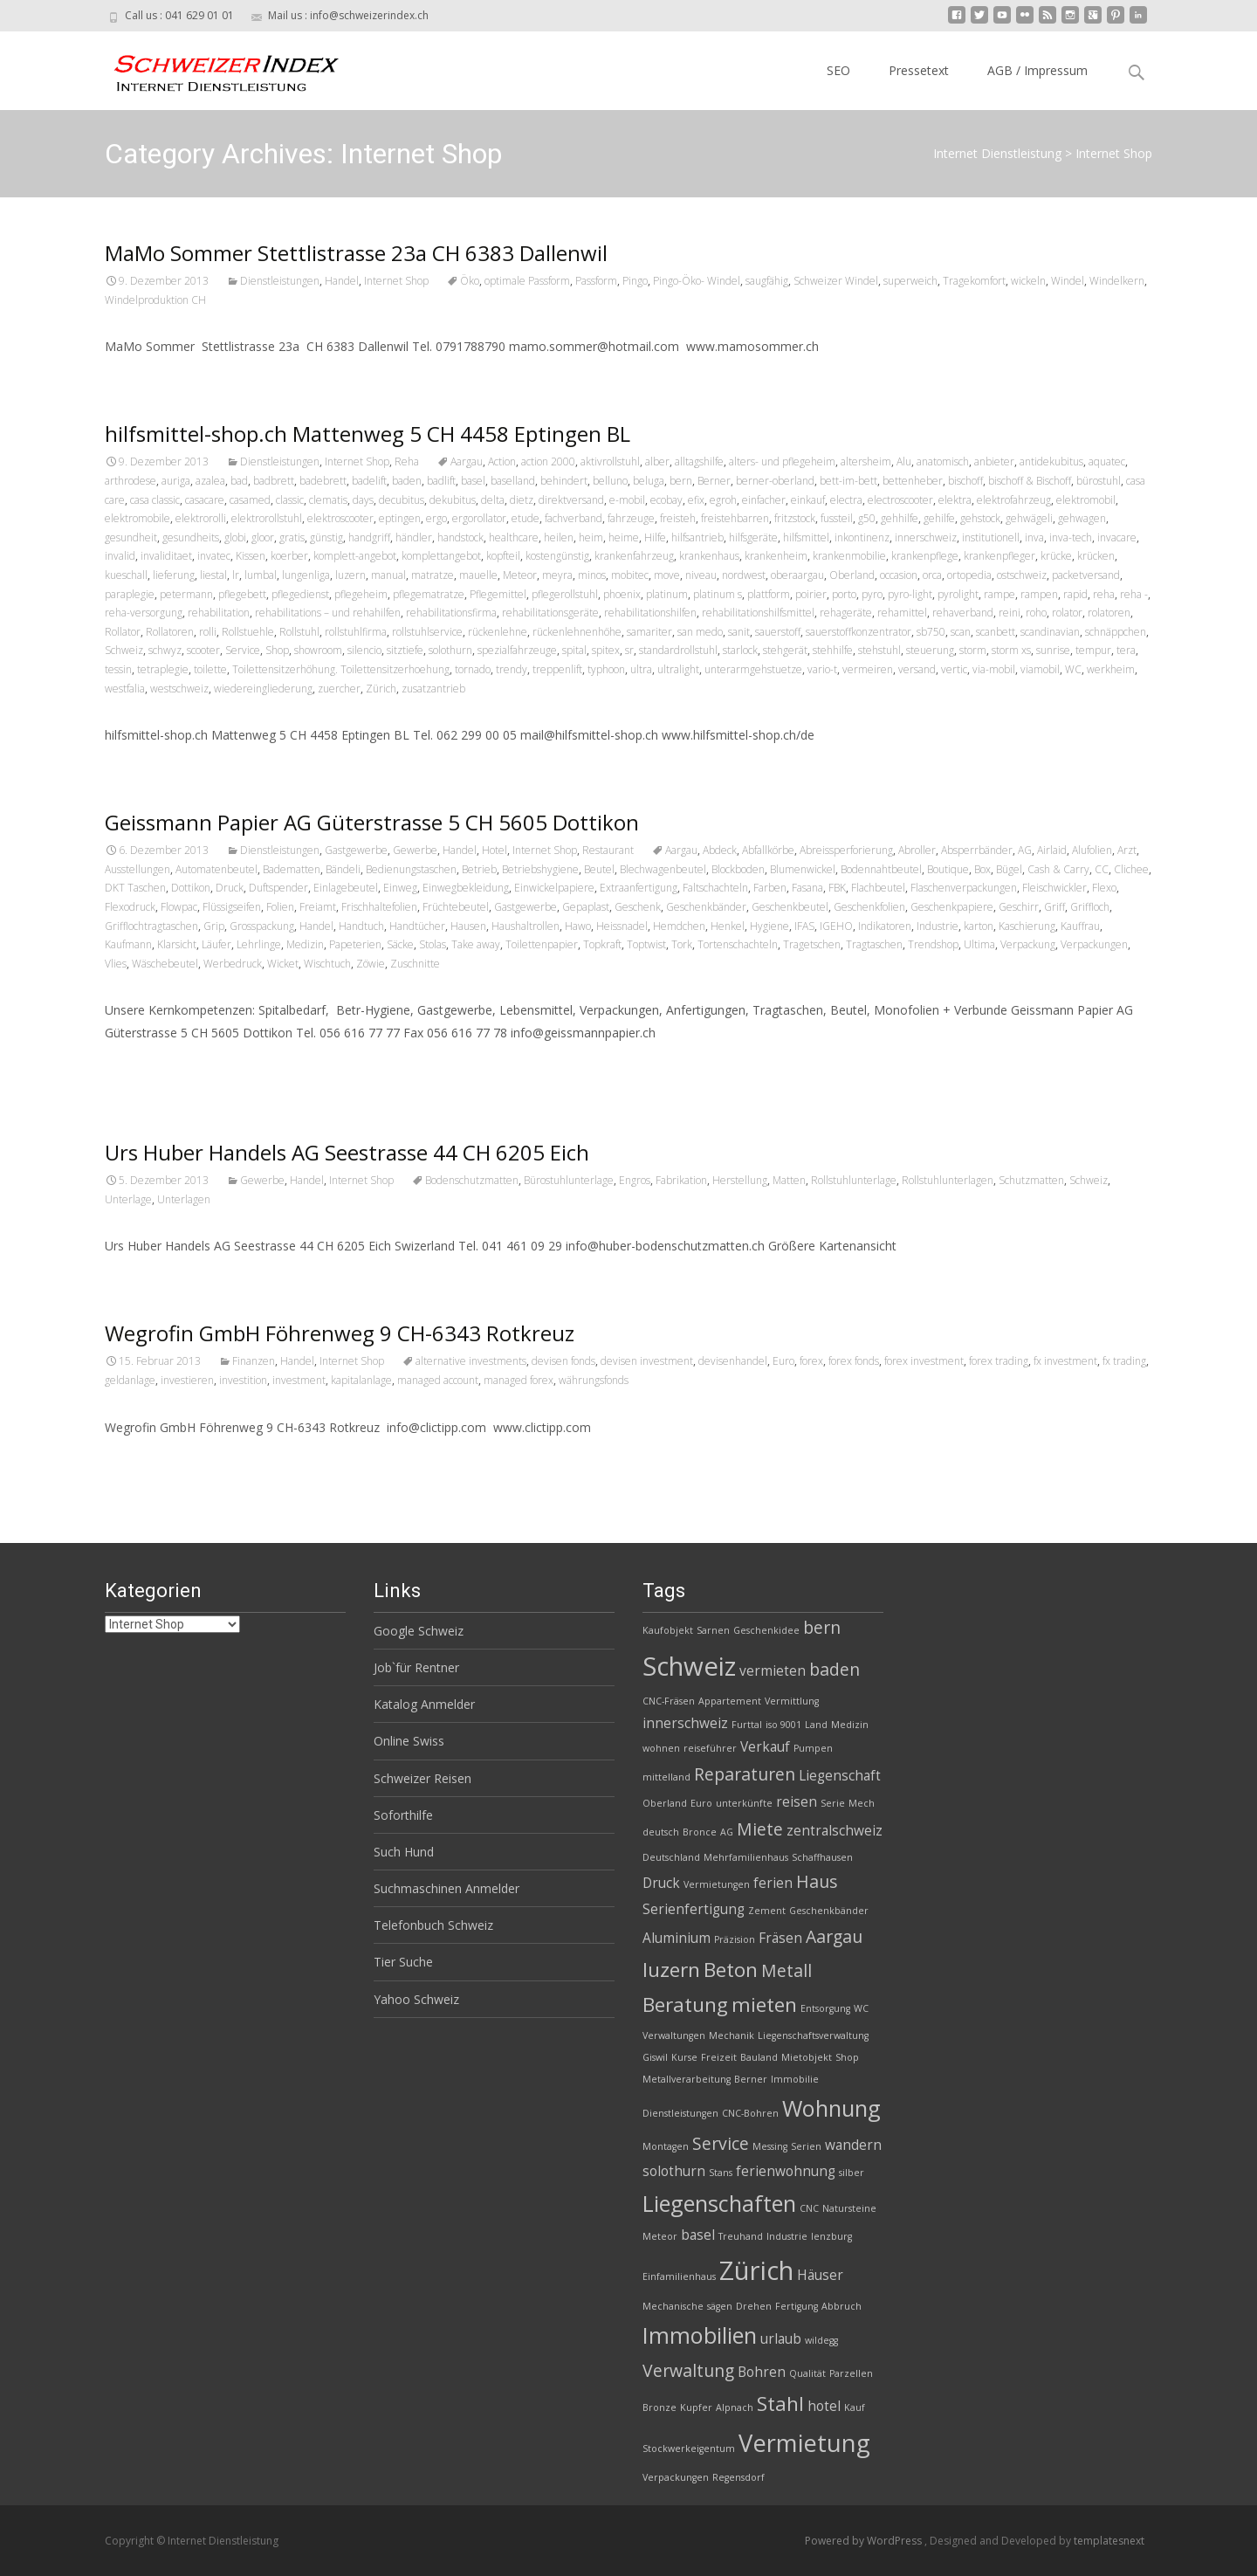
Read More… (143, 1065)
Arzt (1127, 850)
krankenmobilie (849, 555)
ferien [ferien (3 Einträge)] (773, 1883)
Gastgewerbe (356, 850)
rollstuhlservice (427, 631)
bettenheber (913, 480)
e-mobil (627, 499)
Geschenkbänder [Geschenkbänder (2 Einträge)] (829, 1910)
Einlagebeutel (345, 887)
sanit (739, 631)
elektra (955, 499)
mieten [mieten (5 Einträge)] (764, 2004)
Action (502, 461)
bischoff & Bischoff (1029, 480)
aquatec (1107, 461)
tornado (473, 669)
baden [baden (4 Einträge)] (834, 1669)
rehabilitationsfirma (451, 612)
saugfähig (766, 280)
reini (1009, 612)
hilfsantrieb (697, 537)
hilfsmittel (806, 537)
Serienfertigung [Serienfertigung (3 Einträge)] (693, 1909)
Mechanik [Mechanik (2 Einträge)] (731, 2035)
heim (591, 537)
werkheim (1111, 669)
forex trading (998, 1360)
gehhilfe (899, 518)
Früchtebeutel (455, 906)
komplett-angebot (354, 555)
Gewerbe (415, 850)
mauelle (478, 575)
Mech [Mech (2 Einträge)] (861, 1803)
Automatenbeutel (216, 869)
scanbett (995, 631)
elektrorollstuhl (266, 518)
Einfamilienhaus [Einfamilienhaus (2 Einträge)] (679, 2276)
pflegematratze (428, 594)
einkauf (808, 499)
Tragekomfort (974, 280)
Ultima (979, 944)
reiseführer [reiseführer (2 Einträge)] (710, 1748)
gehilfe (939, 518)
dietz (521, 499)
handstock (460, 537)
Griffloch (1089, 906)
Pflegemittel (498, 594)
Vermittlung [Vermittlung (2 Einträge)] (792, 1701)
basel (473, 480)
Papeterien (355, 944)
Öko (469, 280)
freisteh (678, 518)
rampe (999, 594)
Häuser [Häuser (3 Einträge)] (820, 2275)
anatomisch (943, 461)
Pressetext (919, 70)
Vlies (116, 963)
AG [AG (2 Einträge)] (726, 1832)
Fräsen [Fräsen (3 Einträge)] (780, 1938)
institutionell (991, 537)
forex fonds (853, 1360)
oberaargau (797, 575)
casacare (204, 499)
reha (1104, 594)
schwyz (165, 650)
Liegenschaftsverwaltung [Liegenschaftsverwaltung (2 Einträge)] (813, 2035)
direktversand (571, 499)
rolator (1067, 612)
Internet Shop (396, 280)
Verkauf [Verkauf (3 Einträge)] (765, 1747)
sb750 (931, 631)
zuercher (339, 688)
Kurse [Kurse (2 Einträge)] (684, 2057)
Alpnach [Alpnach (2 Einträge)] (734, 2407)
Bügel (1009, 869)
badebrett (323, 480)
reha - (1134, 594)
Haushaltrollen (525, 926)
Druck (230, 887)
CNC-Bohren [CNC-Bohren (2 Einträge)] (750, 2113)
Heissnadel (622, 926)
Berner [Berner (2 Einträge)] (750, 2079)
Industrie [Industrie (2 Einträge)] (786, 2236)
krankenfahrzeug (634, 555)
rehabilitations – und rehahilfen (328, 612)
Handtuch (361, 926)
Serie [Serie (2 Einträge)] (833, 1803)
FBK (837, 887)
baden (407, 480)
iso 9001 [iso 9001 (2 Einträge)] (783, 1724)
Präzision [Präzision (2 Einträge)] (734, 1939)
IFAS (804, 926)
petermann (186, 594)
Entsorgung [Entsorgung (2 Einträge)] (825, 2008)
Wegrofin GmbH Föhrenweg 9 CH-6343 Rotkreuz (339, 1333)
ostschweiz (1022, 575)
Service (242, 650)
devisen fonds (563, 1360)
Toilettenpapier (541, 944)
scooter (203, 650)
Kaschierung (1027, 926)
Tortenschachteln (737, 944)
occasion (898, 575)
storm (972, 650)
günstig (326, 537)
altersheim (866, 461)
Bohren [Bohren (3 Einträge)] (762, 2372)
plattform (768, 594)
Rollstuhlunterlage (853, 1180)
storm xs (1011, 650)
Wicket (283, 963)
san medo (700, 631)
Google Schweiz (419, 1630)
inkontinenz (862, 537)
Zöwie (370, 963)
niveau (701, 575)
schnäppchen (1115, 631)
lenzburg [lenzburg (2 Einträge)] (831, 2236)
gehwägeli (1029, 518)
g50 (867, 518)
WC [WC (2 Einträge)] (861, 2008)
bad (239, 480)
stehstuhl (879, 650)
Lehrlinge (259, 944)
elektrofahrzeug (1014, 499)
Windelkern (1116, 280)
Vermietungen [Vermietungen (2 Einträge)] (716, 1884)
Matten (789, 1180)
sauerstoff (777, 631)
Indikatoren (884, 926)
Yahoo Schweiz (416, 1999)
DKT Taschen (135, 887)
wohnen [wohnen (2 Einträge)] (661, 1748)
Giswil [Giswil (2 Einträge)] (655, 2057)
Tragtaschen (874, 944)
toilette (210, 669)
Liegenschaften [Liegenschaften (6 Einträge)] (719, 2203)
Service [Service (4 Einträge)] (720, 2143)
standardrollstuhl (678, 650)
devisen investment (647, 1360)
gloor (262, 537)
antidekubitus (1051, 461)
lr (235, 575)
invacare (1117, 537)
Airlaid (1052, 850)
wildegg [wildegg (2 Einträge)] (821, 2340)
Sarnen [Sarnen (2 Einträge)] (713, 1630)
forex (811, 1360)
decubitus (401, 499)
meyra (557, 575)
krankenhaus (709, 555)
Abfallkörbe (768, 850)
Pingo (635, 280)
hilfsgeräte (753, 537)
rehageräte (846, 612)
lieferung (174, 575)
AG (1025, 850)
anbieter (994, 461)
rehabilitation (219, 612)
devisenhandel (732, 1360)
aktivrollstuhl (610, 461)
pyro (872, 594)
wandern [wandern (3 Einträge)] (853, 2145)
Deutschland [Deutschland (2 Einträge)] (671, 1857)
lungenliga (306, 575)
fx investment (1065, 1360)
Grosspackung (262, 926)
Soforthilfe (403, 1815)
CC (1102, 869)
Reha (407, 461)
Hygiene (769, 926)
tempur (1093, 650)
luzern (350, 575)
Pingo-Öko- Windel (696, 280)
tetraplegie (163, 669)
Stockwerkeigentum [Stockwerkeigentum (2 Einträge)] (688, 2448)
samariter (649, 631)
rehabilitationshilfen (650, 612)
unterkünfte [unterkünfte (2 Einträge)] (744, 1803)
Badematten (291, 869)
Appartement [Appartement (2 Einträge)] (729, 1701)
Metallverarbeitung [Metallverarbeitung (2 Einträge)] (686, 2079)
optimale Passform (527, 280)
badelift (369, 480)
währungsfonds (593, 1380)
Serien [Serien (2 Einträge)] (806, 2146)
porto (844, 594)
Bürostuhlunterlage (569, 1180)
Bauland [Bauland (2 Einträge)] (759, 2057)
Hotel (494, 850)
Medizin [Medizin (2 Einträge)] (850, 1724)
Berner (714, 480)
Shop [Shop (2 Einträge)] (847, 2057)
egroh (723, 499)
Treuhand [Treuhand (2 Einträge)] (740, 2236)
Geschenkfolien (869, 906)
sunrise (1053, 650)
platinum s (717, 594)
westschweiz (179, 688)
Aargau (466, 461)
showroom (318, 650)
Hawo (578, 926)
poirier (811, 594)
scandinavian (1050, 631)
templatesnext (1109, 2540)
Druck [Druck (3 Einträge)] (661, 1883)
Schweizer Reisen (422, 1778)
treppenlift (557, 669)
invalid (120, 555)
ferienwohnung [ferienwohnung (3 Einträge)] (785, 2171)
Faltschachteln (715, 887)
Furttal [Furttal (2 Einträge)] (747, 1724)
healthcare (514, 537)
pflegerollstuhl (565, 594)
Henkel (728, 926)
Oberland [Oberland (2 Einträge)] (664, 1803)
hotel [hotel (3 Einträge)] (824, 2406)
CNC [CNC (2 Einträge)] (809, 2208)
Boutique (948, 869)
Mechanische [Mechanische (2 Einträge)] (673, 2306)
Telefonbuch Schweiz (433, 1925)
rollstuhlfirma (356, 631)
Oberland (852, 575)
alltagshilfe (699, 461)
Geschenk (638, 906)
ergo (436, 518)
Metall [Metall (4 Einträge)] (786, 1970)
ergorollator (479, 518)
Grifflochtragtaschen (151, 926)
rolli (207, 631)
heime (623, 537)
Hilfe (655, 537)
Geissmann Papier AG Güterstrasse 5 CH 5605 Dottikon (372, 822)
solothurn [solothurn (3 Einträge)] (673, 2171)
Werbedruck (232, 963)
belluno (610, 480)
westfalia (125, 688)
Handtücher (417, 926)
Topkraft (602, 944)
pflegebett (242, 594)
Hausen (468, 926)
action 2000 (548, 461)
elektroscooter (340, 518)
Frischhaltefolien (379, 906)
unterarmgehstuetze (753, 669)
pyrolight (958, 594)
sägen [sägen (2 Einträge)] (719, 2306)
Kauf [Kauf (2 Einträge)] (854, 2407)
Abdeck (720, 850)
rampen (1039, 594)
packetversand (1086, 575)
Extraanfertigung (638, 887)
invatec (213, 555)
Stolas (432, 944)
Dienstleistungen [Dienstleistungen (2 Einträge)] (680, 2113)
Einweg (400, 887)
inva (1034, 537)
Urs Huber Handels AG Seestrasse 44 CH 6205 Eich (347, 1152)
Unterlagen (183, 1199)
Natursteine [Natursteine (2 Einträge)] (849, 2208)
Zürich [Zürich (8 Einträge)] (756, 2270)
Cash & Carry (1058, 869)
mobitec (630, 575)
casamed (250, 499)
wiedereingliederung (263, 688)
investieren (187, 1380)
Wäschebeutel (165, 963)
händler (413, 537)
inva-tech (1070, 537)
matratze (432, 575)
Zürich (381, 688)
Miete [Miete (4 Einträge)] (760, 1829)
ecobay (666, 499)
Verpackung (1027, 944)
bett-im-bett (848, 480)
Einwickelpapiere (554, 887)
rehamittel (902, 612)
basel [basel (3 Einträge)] (698, 2235)
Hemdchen (679, 926)
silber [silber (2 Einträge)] (851, 2172)
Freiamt (317, 906)
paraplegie (130, 594)
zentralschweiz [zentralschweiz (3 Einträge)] (834, 1831)
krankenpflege (924, 555)
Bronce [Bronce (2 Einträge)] (700, 1832)
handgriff (369, 537)
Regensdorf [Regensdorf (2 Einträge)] (738, 2477)
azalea (210, 480)
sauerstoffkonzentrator (858, 631)
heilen (559, 537)
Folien (280, 906)
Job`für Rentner (416, 1667)
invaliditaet (166, 555)
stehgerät (785, 650)
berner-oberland (775, 480)
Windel (1067, 280)
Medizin (305, 944)
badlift (441, 480)
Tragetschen (812, 944)
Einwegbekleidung (465, 887)
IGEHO (836, 926)
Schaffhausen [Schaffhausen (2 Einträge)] (822, 1857)
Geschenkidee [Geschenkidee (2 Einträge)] (766, 1630)
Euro (783, 1360)
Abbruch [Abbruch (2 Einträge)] (841, 2306)
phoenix (622, 594)
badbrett (273, 480)
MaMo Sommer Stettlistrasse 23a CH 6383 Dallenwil (356, 252)
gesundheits (190, 537)
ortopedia (969, 575)
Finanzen (253, 1360)
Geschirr (1019, 906)
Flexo (1104, 887)
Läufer (216, 944)
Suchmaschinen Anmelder (446, 1888)
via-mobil (993, 669)
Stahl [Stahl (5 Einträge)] (780, 2403)
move (667, 575)
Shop (277, 650)
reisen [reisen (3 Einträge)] (796, 1802)
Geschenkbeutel (790, 906)
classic (290, 499)
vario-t (822, 669)
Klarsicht (176, 944)
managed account (437, 1380)
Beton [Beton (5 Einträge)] (731, 1969)
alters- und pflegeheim (782, 461)
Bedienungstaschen (411, 869)
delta (493, 499)
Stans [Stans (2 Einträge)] (720, 2172)
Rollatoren (170, 631)
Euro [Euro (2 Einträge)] (701, 1803)
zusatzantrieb (433, 688)
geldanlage (130, 1380)
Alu (903, 461)
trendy (511, 669)
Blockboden (738, 869)
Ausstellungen (137, 869)
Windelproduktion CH (155, 300)
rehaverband (962, 612)
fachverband (573, 518)
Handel (342, 280)
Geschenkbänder (706, 906)
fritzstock (794, 518)
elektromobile (137, 518)
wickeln (1028, 280)
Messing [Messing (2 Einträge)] (769, 2146)
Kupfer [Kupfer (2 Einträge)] (696, 2407)
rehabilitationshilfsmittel (758, 612)
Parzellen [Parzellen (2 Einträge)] (851, 2373)
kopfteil (503, 555)
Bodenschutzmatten (472, 1180)
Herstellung (739, 1180)
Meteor (520, 575)
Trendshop (933, 944)
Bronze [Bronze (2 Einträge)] (659, 2407)
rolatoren (1109, 612)
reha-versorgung (143, 612)
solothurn (450, 650)
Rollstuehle (248, 631)
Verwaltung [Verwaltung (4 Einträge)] (688, 2370)
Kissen (250, 555)
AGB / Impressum (1037, 70)
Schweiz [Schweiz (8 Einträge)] (689, 1666)
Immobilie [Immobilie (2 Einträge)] (795, 2079)
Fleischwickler (1054, 887)
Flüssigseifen (232, 906)
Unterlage (128, 1199)
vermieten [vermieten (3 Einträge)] (772, 1671)
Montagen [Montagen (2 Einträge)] (665, 2146)
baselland (513, 480)
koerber (289, 555)
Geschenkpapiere (951, 906)
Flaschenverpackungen (963, 887)
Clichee (1131, 869)
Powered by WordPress (864, 2540)
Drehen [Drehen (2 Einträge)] (754, 2306)
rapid (1075, 594)
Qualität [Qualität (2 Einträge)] (807, 2373)
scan (961, 631)
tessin (118, 669)
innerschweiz (926, 537)
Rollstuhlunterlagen (947, 1180)
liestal (213, 575)
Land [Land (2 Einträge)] (816, 1724)
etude (525, 518)
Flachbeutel (878, 887)
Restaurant (608, 850)
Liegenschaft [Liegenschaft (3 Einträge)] (840, 1776)
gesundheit (131, 537)
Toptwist (646, 944)
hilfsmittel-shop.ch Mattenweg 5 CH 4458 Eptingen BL (367, 433)
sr (629, 650)
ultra (641, 669)
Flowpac (179, 906)
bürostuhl (1098, 480)
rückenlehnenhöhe (577, 631)
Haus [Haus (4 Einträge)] (816, 1881)
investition (243, 1380)
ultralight (678, 669)
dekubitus (452, 499)
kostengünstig (557, 555)
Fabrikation (681, 1180)
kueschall (126, 575)
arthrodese (130, 480)
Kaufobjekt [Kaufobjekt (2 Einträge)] (667, 1630)
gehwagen (1082, 518)
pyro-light (910, 594)
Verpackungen (1094, 944)
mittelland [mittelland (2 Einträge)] (666, 1777)
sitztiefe (405, 650)
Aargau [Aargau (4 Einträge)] (834, 1936)
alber (657, 461)
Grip (213, 926)
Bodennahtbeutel (881, 869)
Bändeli (343, 869)
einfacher (764, 499)
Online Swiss (409, 1740)
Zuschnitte (415, 963)
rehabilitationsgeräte (550, 612)
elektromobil (1086, 499)
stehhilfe (833, 650)
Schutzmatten (1031, 1180)
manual (388, 575)
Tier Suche (403, 1961)
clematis (328, 499)
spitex (606, 650)
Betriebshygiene (540, 869)
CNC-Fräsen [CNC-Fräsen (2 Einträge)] (668, 1701)
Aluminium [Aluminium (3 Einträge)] (676, 1938)
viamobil (1040, 669)
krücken (1096, 555)
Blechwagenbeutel (663, 869)
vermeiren (867, 669)
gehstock (980, 518)
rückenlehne (497, 631)
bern (681, 480)
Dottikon (190, 887)
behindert (563, 480)
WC (1073, 669)
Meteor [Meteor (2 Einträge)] (659, 2236)
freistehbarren (735, 518)
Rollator (123, 631)
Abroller (917, 850)
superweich (910, 280)
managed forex (518, 1380)
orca (932, 575)
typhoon (606, 669)
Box (982, 869)
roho (1036, 612)
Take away (475, 944)
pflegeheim (361, 594)
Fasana (807, 887)
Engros (634, 1180)
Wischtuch (327, 963)
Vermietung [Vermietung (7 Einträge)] (804, 2443)
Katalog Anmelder (424, 1704)
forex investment (924, 1360)
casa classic (155, 499)
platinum (667, 594)
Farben (769, 887)
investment (299, 1380)
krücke (1056, 555)
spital (574, 650)
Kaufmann (128, 944)
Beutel (599, 869)
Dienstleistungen (279, 280)
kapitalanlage (361, 1380)
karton (978, 926)
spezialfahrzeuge (517, 650)
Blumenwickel (802, 869)
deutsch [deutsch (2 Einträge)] (660, 1832)
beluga (648, 480)
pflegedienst (300, 594)
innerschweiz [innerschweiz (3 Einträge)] (685, 1723)
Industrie (937, 926)
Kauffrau (1080, 926)
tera (1126, 650)
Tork (681, 944)
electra (846, 499)
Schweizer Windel (835, 280)
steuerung (930, 650)
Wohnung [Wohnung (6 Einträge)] (831, 2108)
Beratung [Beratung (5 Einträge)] (685, 2004)
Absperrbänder (977, 850)
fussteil (837, 518)
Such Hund (404, 1851)
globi (235, 537)
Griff (1054, 906)
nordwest (744, 575)
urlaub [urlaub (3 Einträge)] (780, 2339)
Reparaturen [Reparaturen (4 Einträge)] (744, 1774)
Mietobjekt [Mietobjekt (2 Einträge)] (806, 2057)
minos (592, 575)
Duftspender (278, 887)
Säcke (400, 944)
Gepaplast (585, 906)
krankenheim (776, 555)
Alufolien (1092, 850)
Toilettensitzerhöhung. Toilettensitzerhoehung (341, 669)
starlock (740, 650)
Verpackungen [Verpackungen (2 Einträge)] (675, 2477)
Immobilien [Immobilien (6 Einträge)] (699, 2335)
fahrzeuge (631, 518)
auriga (175, 480)
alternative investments (471, 1360)
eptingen (400, 518)
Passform (596, 280)
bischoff (965, 480)
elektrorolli (200, 518)
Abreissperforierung (846, 850)
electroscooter (900, 499)
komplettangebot (441, 555)
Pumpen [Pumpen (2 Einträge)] (813, 1748)
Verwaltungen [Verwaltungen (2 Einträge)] (673, 2035)
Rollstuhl (299, 631)
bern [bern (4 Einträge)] (822, 1627)
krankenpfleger (999, 555)
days (363, 499)
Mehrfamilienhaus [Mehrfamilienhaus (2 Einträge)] (746, 1857)
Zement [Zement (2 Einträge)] (767, 1910)
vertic (954, 669)
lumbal (260, 575)
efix (696, 499)
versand (917, 669)
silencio (364, 650)
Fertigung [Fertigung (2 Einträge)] (796, 2306)
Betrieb (479, 869)
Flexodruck (130, 906)
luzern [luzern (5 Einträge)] (671, 1969)
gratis (292, 537)
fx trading (1124, 1360)
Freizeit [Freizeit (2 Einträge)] (719, 2057)
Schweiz (124, 650)
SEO (838, 70)
